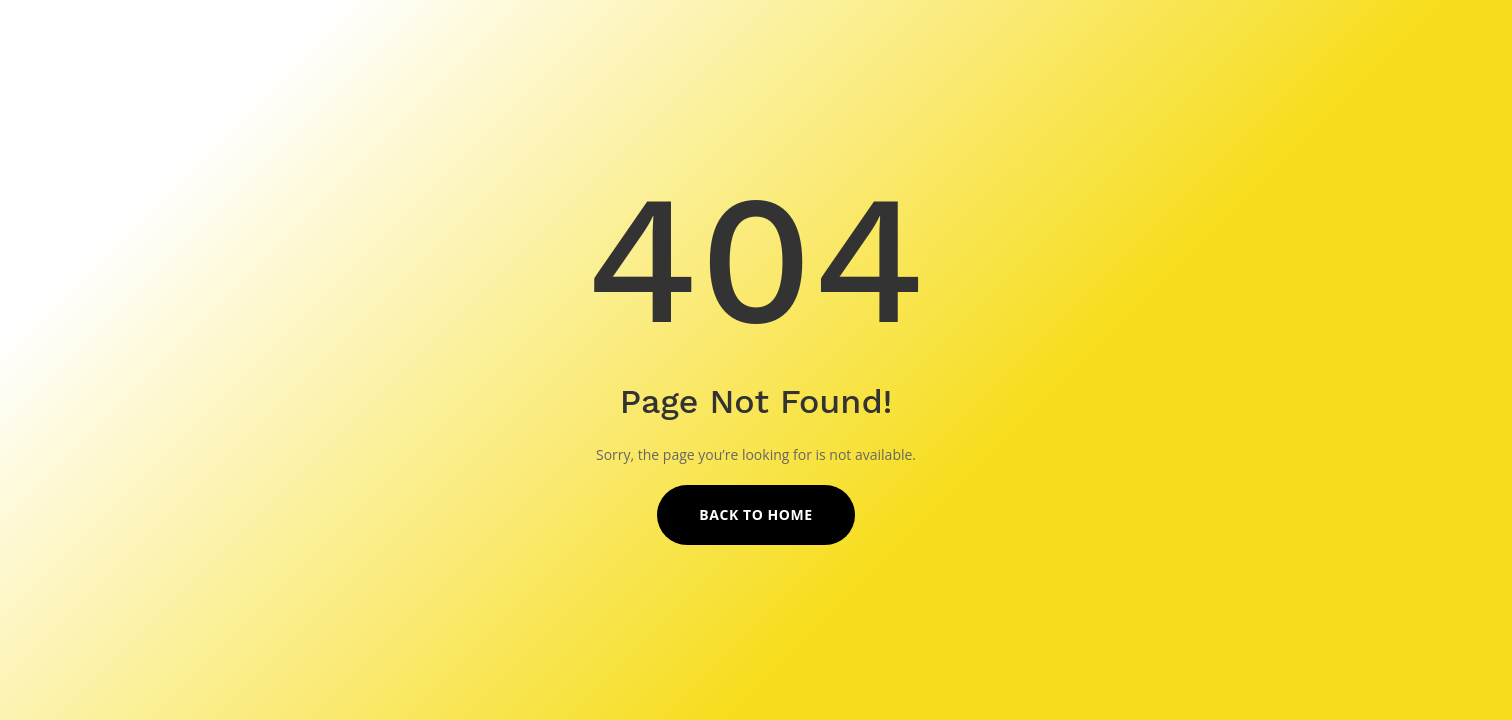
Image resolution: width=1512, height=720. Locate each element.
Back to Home (755, 514)
